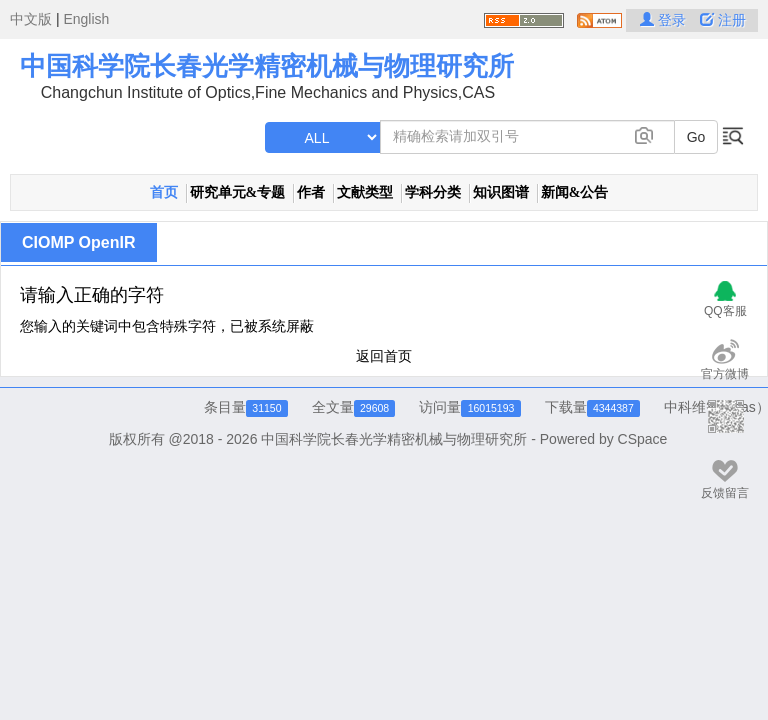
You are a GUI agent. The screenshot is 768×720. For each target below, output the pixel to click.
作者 (311, 192)
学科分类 (433, 192)
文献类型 (365, 192)
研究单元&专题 (238, 192)
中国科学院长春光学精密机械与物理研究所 (267, 66)
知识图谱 (501, 192)
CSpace (643, 439)
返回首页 (384, 356)
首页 (164, 192)
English (86, 19)
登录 (665, 20)
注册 (723, 20)
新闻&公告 (575, 192)
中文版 (31, 19)
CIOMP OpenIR (79, 242)
